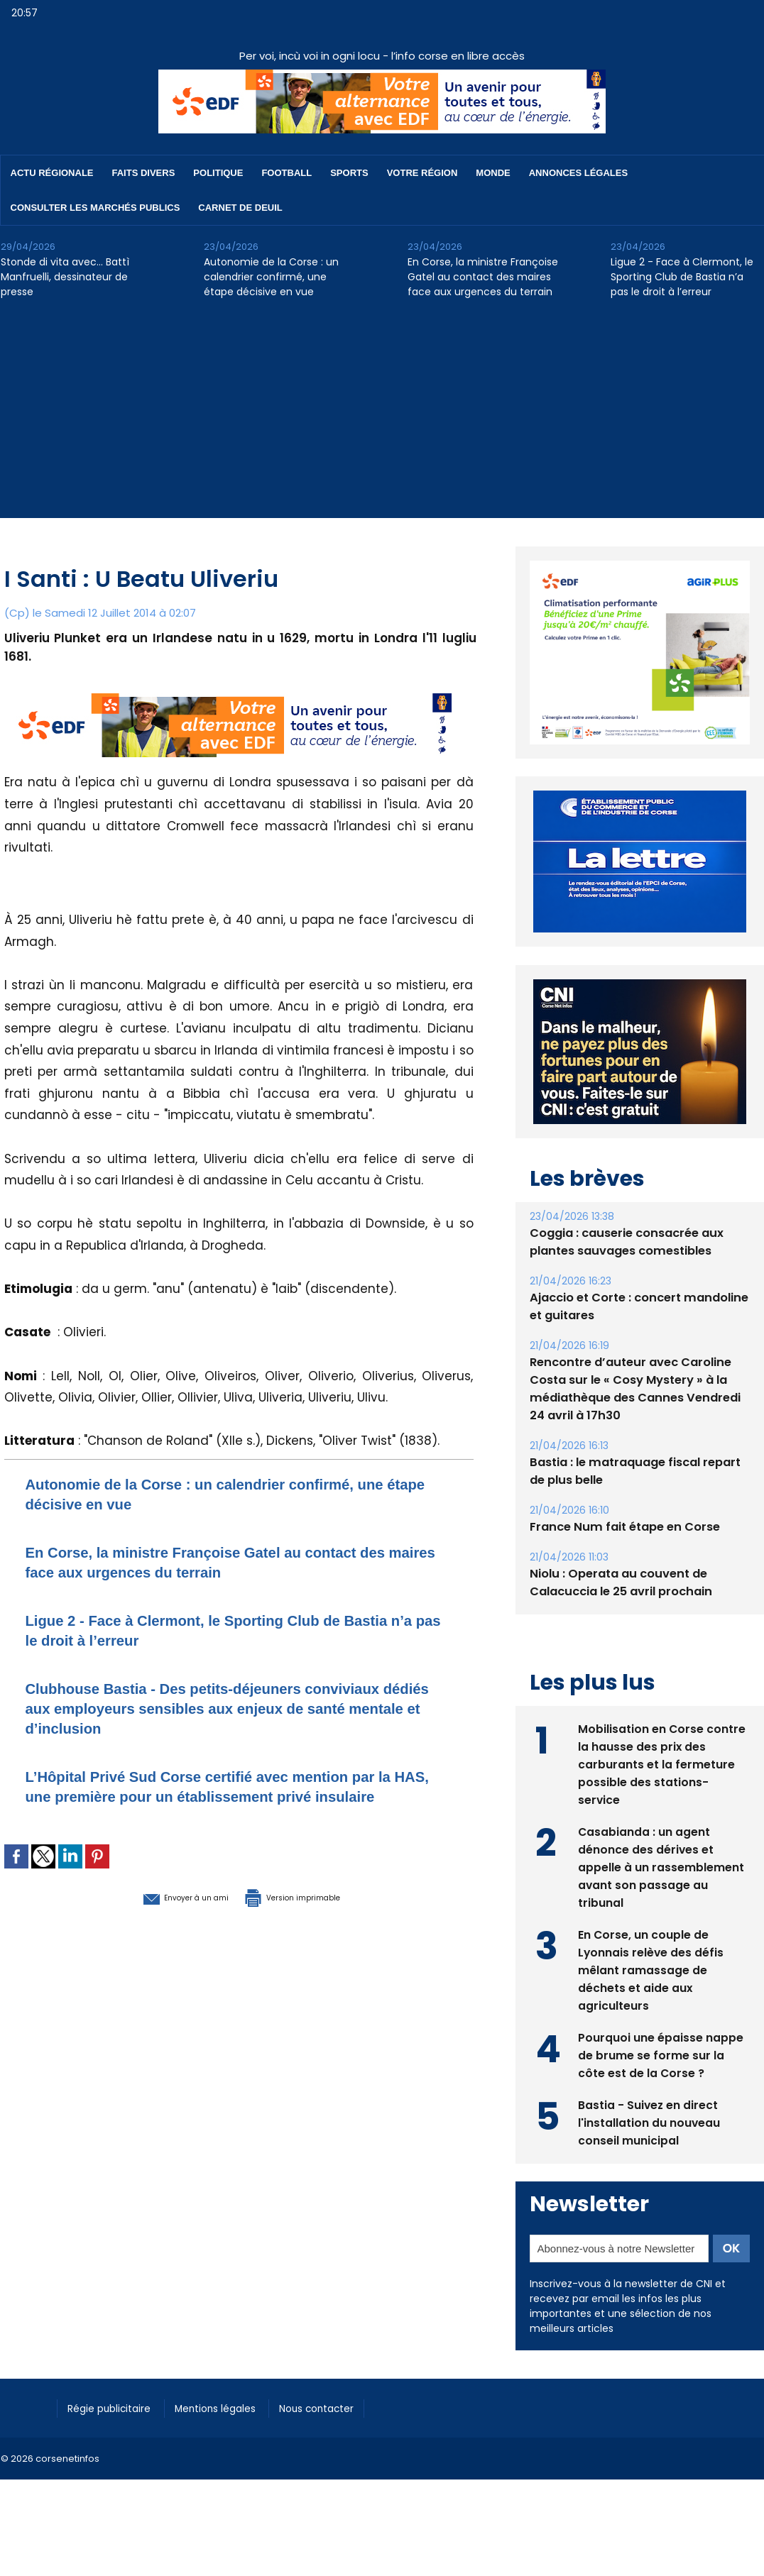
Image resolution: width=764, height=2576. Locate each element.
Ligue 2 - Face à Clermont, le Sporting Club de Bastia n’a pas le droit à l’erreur (682, 277)
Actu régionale (52, 172)
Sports (349, 172)
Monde (493, 172)
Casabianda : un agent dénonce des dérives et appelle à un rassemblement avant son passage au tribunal (661, 1898)
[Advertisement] (382, 418)
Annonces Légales (578, 172)
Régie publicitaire (115, 2440)
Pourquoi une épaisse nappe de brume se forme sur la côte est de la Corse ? (660, 2087)
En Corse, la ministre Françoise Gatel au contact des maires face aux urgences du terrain (483, 277)
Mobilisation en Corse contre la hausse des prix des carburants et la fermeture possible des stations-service (662, 1795)
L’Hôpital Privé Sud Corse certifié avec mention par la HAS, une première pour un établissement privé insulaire (233, 1795)
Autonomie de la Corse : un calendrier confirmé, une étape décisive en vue (271, 277)
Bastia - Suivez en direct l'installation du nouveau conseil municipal (649, 2154)
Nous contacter (342, 2440)
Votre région (422, 172)
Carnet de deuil (240, 207)
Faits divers (143, 172)
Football (286, 172)
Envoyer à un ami (161, 1916)
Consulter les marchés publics (95, 207)
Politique (218, 172)
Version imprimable (313, 1916)
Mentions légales (231, 2440)
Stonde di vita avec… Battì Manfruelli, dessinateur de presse (65, 277)
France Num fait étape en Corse (623, 1559)
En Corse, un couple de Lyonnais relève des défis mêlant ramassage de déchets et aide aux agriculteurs (651, 2001)
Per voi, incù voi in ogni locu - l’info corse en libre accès (382, 55)
